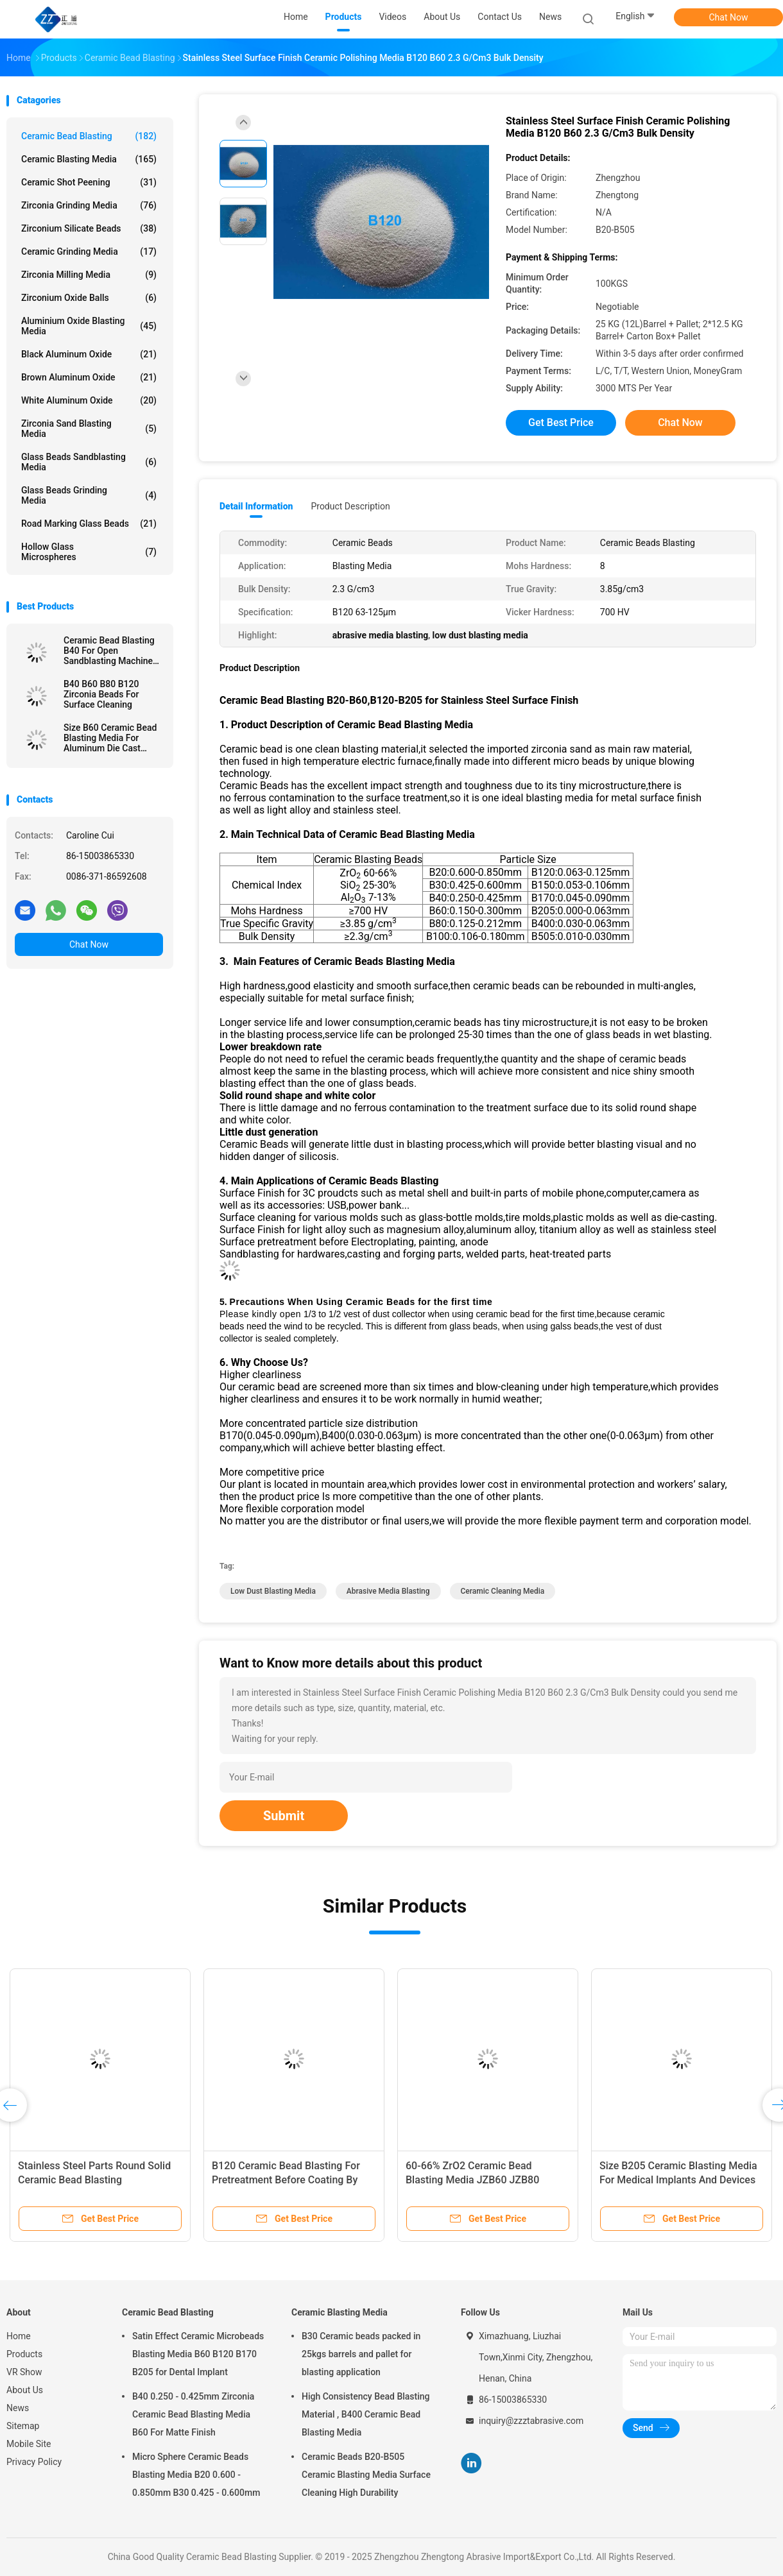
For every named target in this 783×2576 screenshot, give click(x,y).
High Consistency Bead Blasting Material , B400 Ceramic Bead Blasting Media (366, 2414)
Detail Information (256, 506)
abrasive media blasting (388, 1591)
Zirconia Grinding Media (89, 205)
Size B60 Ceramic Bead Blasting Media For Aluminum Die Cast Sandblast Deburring (110, 737)
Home (18, 2336)
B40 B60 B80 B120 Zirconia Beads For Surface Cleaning (101, 694)
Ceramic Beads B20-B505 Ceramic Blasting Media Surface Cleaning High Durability (366, 2475)
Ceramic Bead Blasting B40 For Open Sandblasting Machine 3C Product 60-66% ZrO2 (113, 650)
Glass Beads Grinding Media (89, 495)
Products (24, 2354)
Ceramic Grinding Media (89, 251)
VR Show (24, 2372)
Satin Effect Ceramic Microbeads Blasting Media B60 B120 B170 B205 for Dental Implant (198, 2354)
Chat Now (728, 17)
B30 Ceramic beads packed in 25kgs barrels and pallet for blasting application (361, 2354)
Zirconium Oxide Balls (89, 297)
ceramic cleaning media (503, 1591)
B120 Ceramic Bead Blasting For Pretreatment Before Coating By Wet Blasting (286, 2180)
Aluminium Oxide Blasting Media (89, 326)
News (17, 2408)
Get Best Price (561, 422)
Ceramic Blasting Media (89, 159)
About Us (24, 2390)
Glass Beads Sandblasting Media (89, 462)
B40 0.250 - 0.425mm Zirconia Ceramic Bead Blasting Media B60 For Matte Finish (193, 2414)
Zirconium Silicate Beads (89, 228)
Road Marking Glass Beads (89, 523)
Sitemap (22, 2426)
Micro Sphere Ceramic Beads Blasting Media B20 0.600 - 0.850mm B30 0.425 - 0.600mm (196, 2475)
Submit (283, 1815)
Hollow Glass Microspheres (89, 552)
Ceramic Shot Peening (89, 182)
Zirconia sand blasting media (89, 428)
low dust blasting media (273, 1591)
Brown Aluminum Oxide (89, 377)
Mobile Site (28, 2444)
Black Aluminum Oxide (89, 354)
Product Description (350, 506)
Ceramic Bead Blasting (89, 136)
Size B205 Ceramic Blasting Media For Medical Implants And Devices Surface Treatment (678, 2180)
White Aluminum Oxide (89, 400)
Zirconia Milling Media (89, 274)
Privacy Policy (34, 2462)
